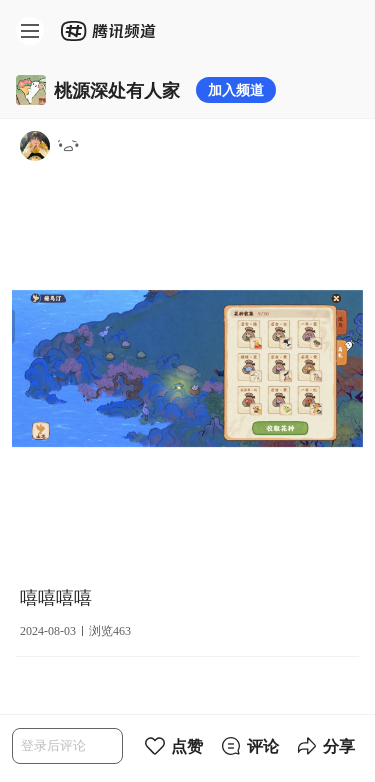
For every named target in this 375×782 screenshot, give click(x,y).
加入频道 (236, 89)
